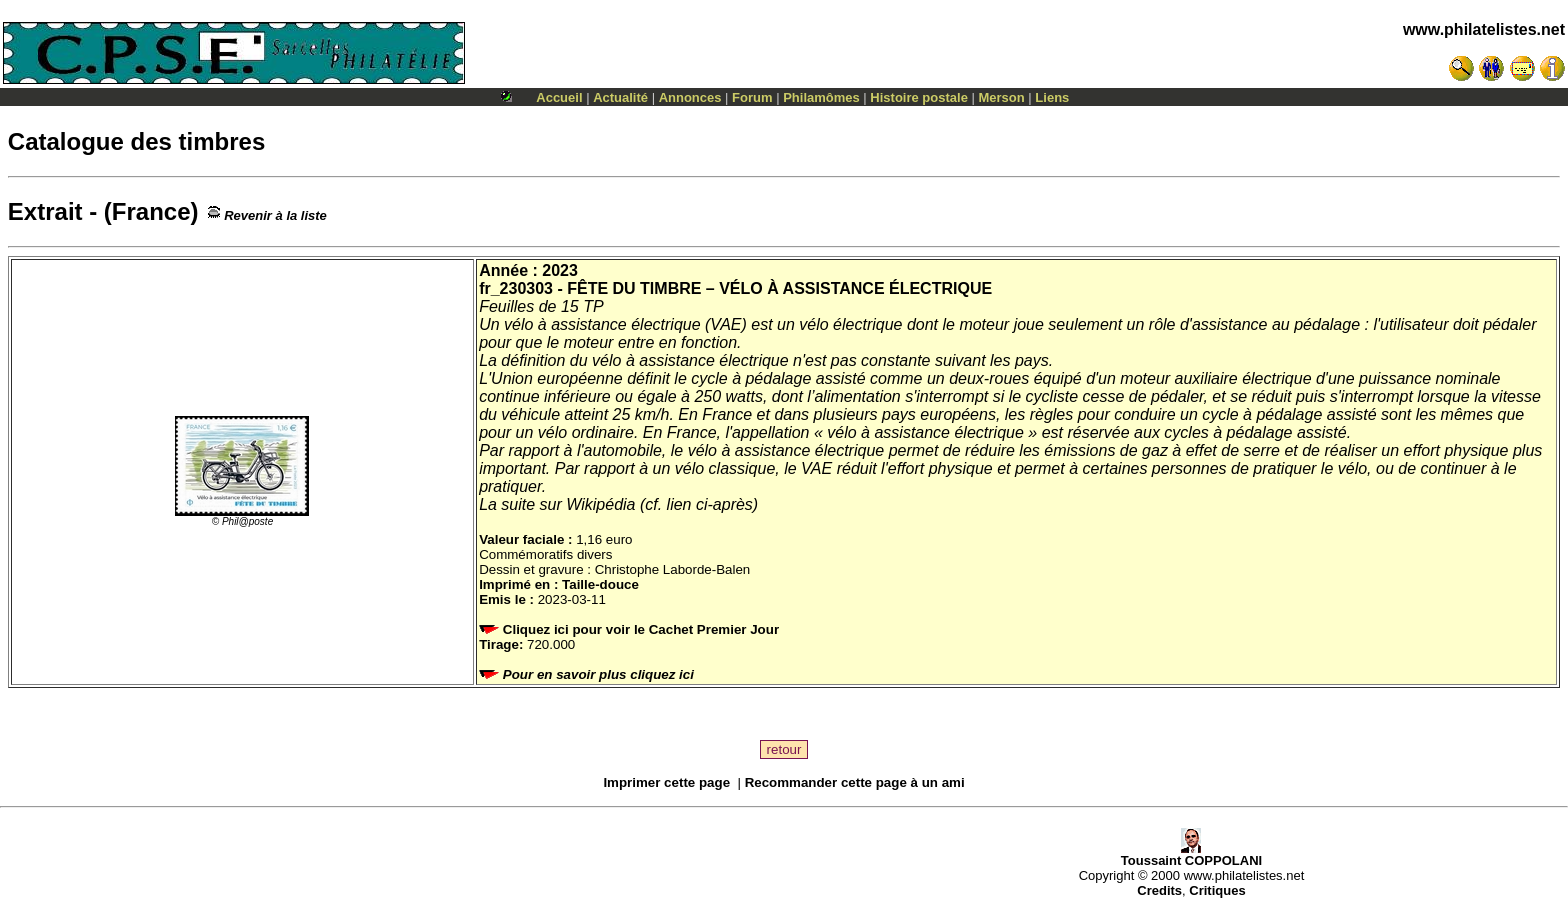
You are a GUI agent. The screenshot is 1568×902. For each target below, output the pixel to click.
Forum (752, 97)
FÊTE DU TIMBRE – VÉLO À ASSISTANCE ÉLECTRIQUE (779, 288)
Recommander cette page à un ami (855, 782)
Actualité (620, 97)
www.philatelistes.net (1484, 29)
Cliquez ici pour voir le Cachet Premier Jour (631, 629)
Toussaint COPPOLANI (1191, 854)
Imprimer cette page (666, 782)
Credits (1159, 890)
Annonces (690, 97)
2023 (560, 270)
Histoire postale (919, 97)
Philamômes (821, 97)
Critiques (1217, 890)
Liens (1052, 97)
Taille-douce (600, 584)
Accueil (559, 97)
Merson (1002, 97)
